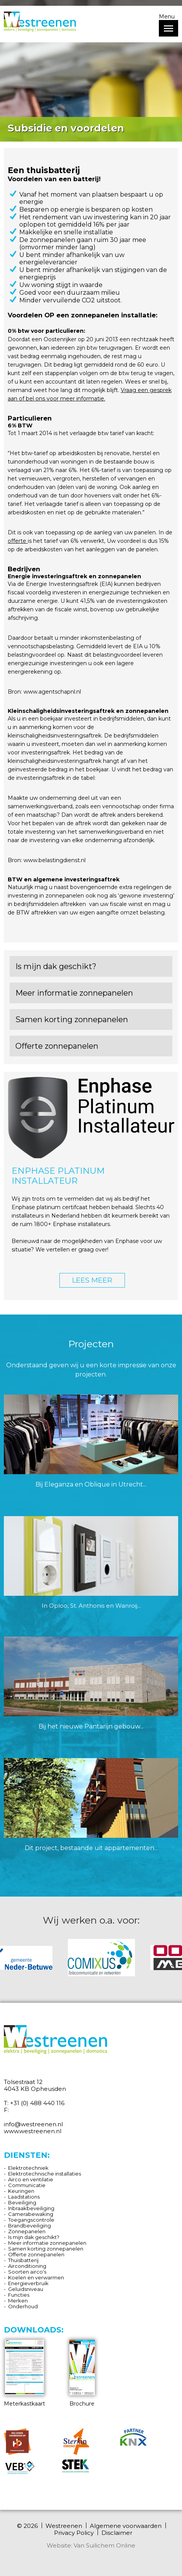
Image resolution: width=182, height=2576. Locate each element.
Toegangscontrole (31, 2220)
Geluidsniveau (25, 2289)
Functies (18, 2295)
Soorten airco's (27, 2272)
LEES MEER (92, 1280)
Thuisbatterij (23, 2260)
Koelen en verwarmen (36, 2277)
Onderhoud (23, 2306)
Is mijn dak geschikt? (33, 2237)
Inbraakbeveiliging (31, 2208)
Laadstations (24, 2197)
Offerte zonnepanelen (36, 2254)
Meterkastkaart (24, 2373)
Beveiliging (22, 2202)
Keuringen (21, 2191)
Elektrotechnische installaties (44, 2174)
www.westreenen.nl (32, 2131)
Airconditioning (27, 2266)
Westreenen (64, 2526)
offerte (18, 540)
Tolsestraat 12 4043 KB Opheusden (35, 2085)
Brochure (82, 2373)
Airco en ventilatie (30, 2179)
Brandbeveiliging (29, 2225)
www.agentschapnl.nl (52, 691)
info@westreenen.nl (33, 2124)
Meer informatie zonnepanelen (47, 2243)
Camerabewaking (30, 2214)
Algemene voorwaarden (126, 2526)
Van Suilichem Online (104, 2545)
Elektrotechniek (28, 2168)
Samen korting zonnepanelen (45, 2249)
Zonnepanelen (27, 2231)
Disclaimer (116, 2532)
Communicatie (27, 2185)
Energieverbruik (28, 2283)
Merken (18, 2300)
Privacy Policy (74, 2532)
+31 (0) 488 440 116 (37, 2103)
